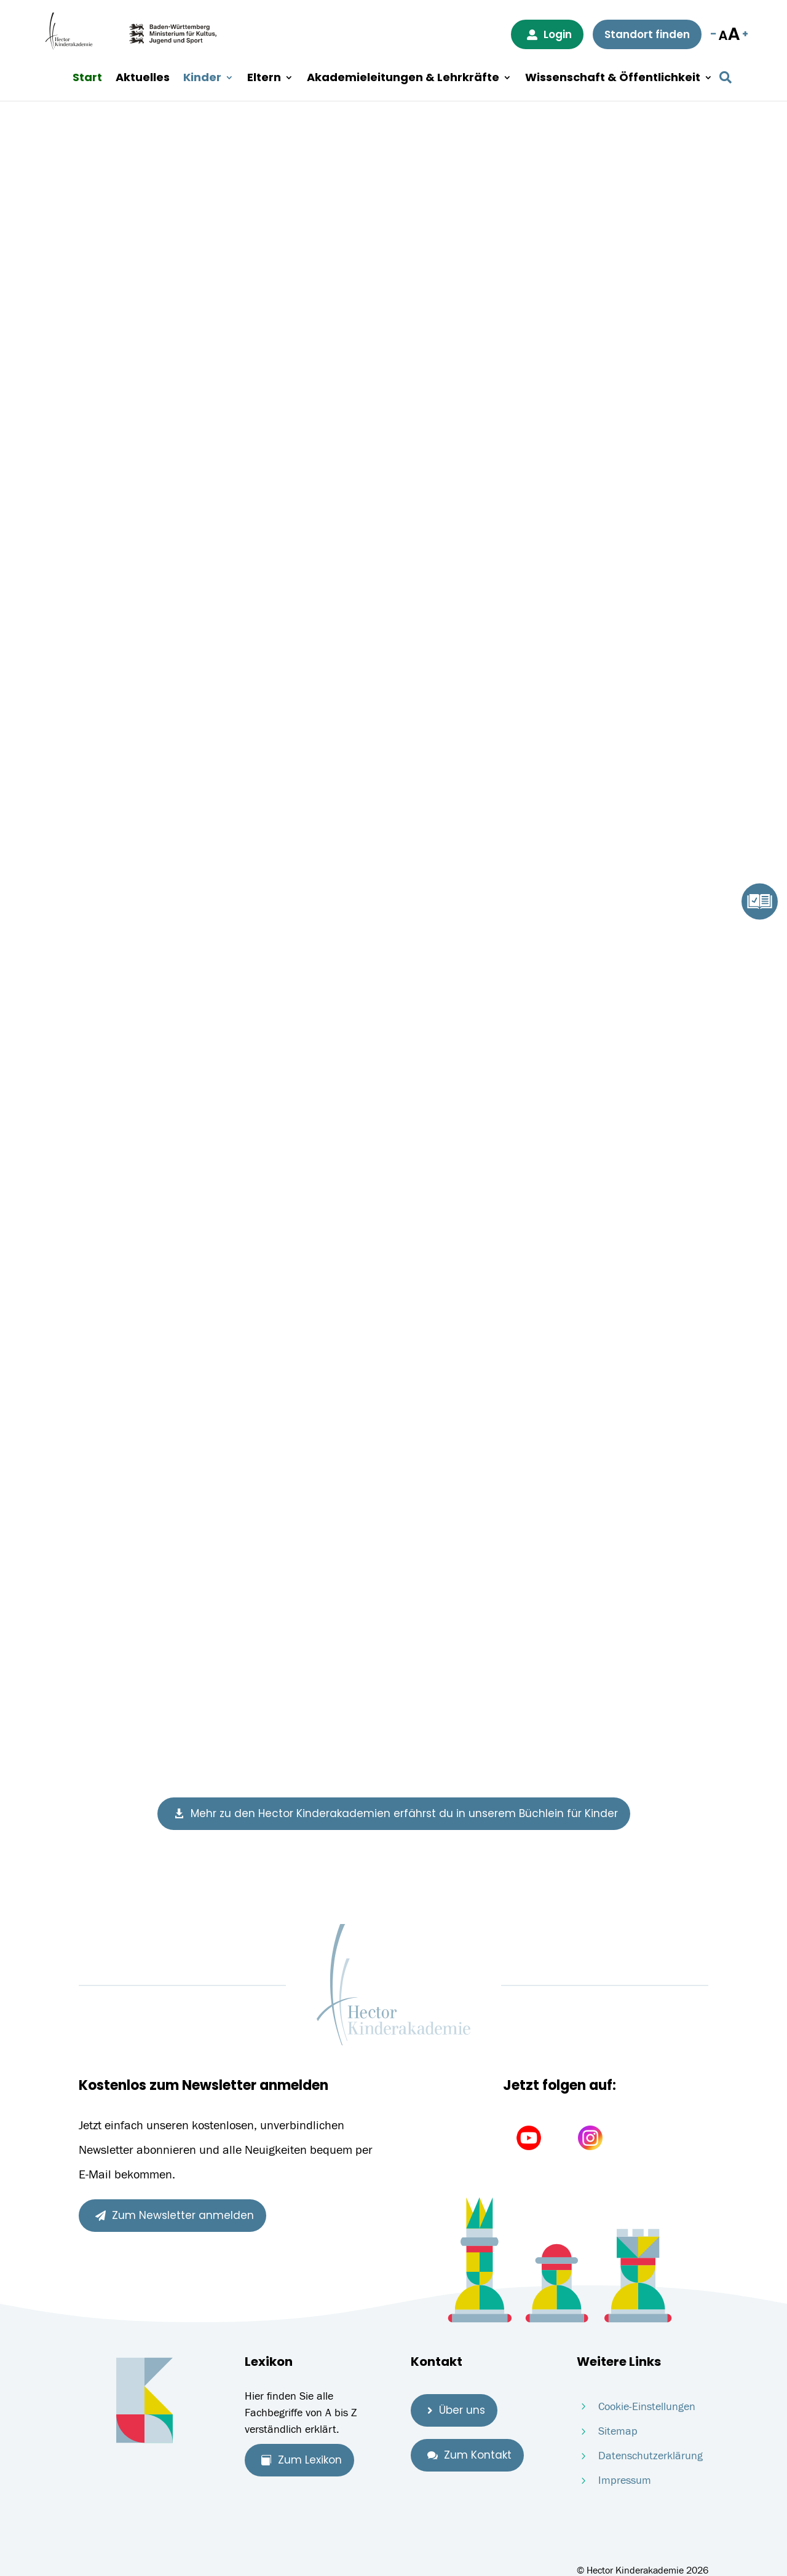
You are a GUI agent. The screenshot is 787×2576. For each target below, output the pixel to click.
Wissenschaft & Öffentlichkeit (612, 78)
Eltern (264, 78)
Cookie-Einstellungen (646, 2406)
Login (549, 34)
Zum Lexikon (301, 2459)
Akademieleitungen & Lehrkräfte (403, 78)
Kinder (202, 78)
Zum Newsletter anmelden (174, 2214)
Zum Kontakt (469, 2455)
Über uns (456, 2410)
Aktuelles (143, 78)
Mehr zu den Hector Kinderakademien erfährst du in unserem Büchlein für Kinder (395, 1813)
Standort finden (647, 34)
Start (87, 78)
